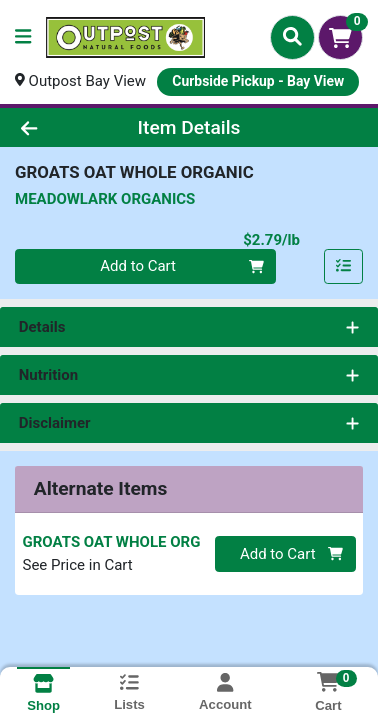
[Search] (292, 37)
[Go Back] (58, 127)
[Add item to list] (344, 267)
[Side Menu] (23, 37)
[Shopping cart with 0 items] (340, 37)
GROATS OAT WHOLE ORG (112, 542)
